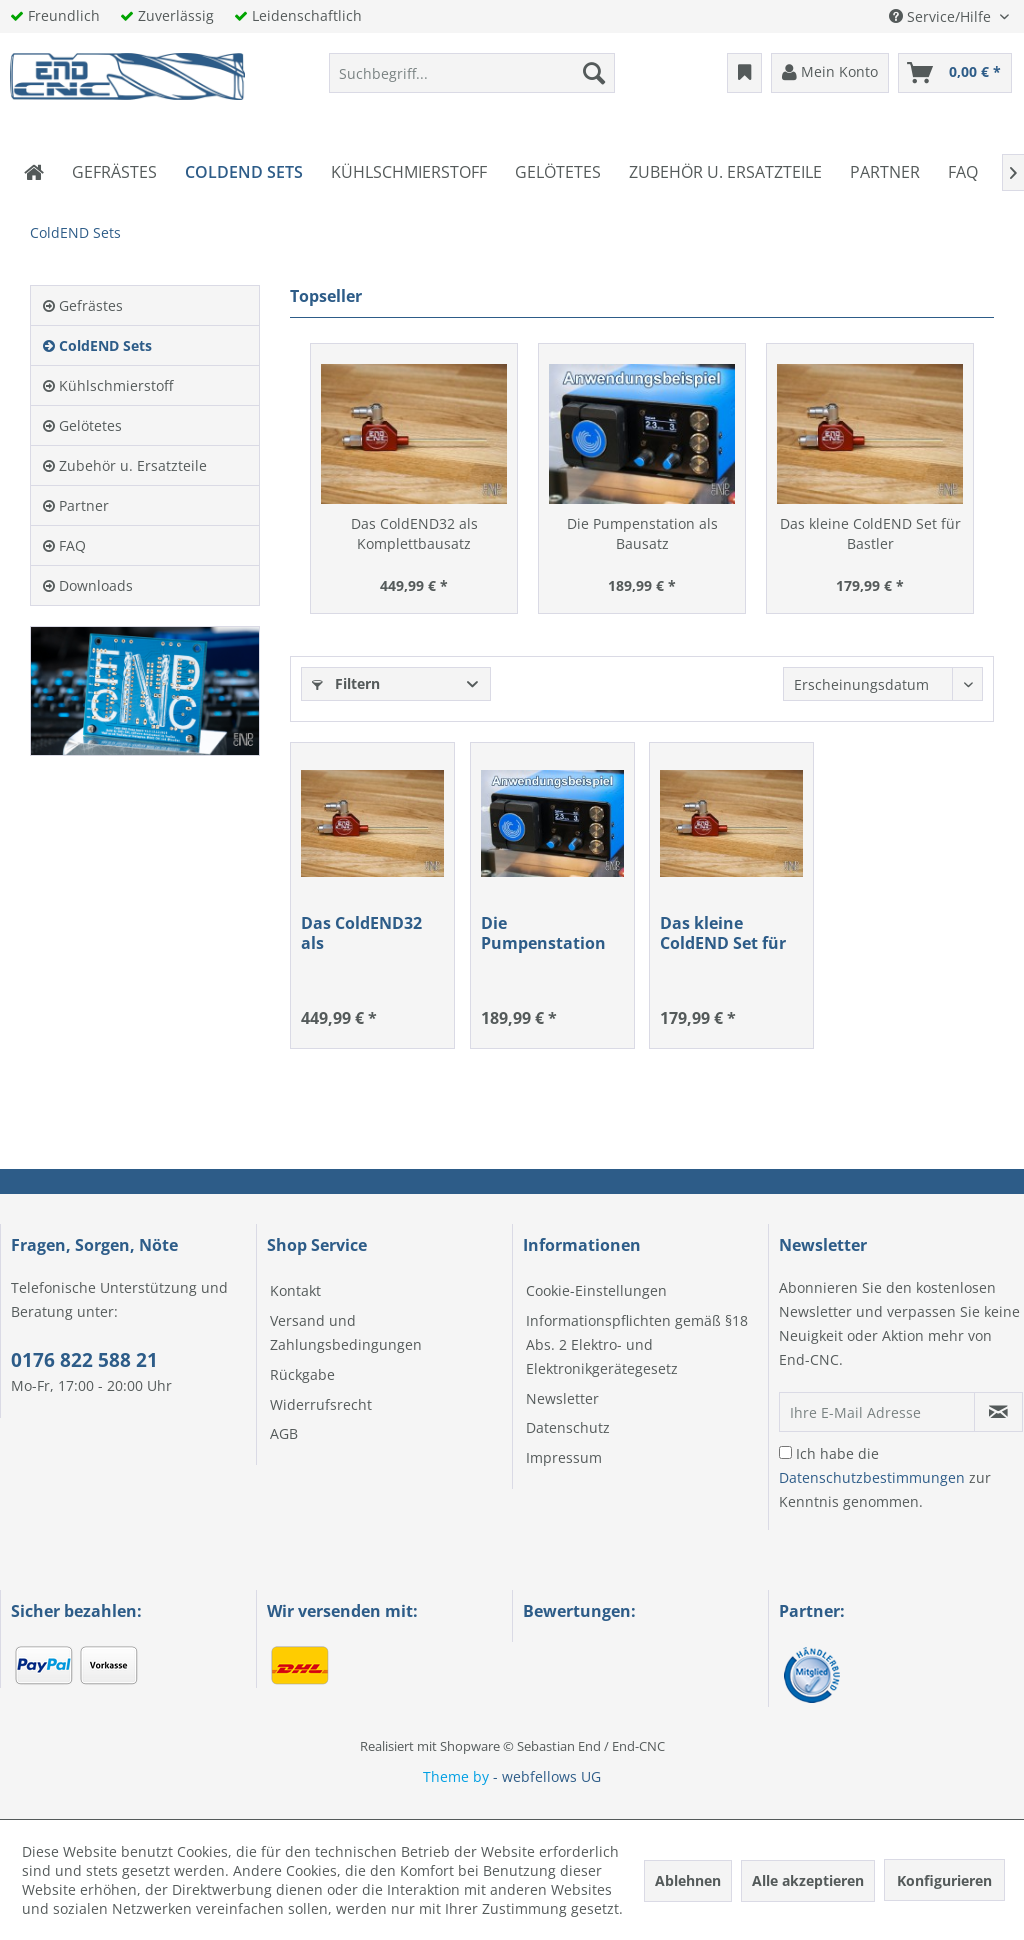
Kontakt (295, 1290)
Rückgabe (302, 1374)
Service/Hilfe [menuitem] (942, 16)
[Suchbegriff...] (472, 73)
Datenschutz (568, 1427)
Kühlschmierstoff (108, 385)
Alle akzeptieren (808, 1880)
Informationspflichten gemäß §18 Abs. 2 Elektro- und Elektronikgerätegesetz (637, 1344)
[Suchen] (594, 73)
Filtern (346, 683)
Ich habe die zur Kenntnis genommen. (885, 1477)
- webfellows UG (547, 1776)
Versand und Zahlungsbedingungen (346, 1332)
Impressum (564, 1457)
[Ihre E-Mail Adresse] (877, 1412)
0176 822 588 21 (84, 1360)
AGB (284, 1433)
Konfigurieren (944, 1880)
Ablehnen (688, 1880)
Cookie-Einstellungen (596, 1290)
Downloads (88, 585)
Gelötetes (82, 425)
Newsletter (562, 1398)
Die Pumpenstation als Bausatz (642, 533)
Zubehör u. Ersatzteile (125, 465)
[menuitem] (472, 73)
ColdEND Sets (97, 345)
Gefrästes (83, 305)
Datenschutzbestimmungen (872, 1477)
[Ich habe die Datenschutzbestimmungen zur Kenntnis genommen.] (785, 1452)
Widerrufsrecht (321, 1404)
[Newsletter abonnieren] (998, 1412)
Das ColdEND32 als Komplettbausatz (414, 533)
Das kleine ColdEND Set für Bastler (870, 533)
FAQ (64, 545)
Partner (76, 505)
